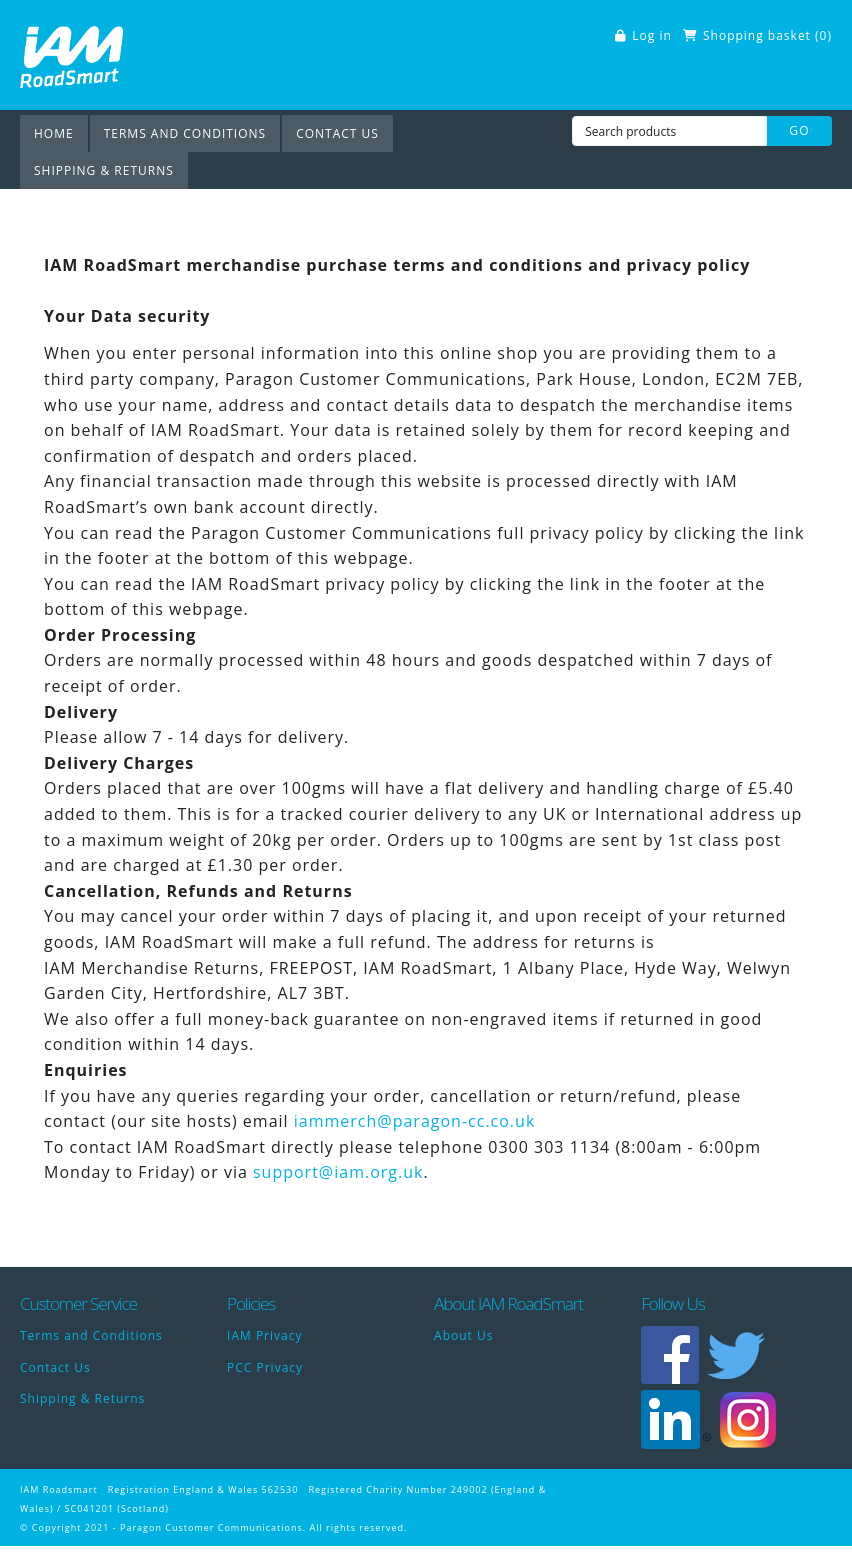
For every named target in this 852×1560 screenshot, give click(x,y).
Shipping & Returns (104, 170)
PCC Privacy (265, 1367)
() (823, 35)
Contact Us (337, 133)
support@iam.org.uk (338, 1172)
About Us (463, 1335)
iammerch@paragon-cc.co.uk (415, 1121)
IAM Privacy (264, 1335)
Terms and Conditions (185, 133)
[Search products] (669, 131)
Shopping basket (757, 35)
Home (54, 133)
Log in (652, 35)
